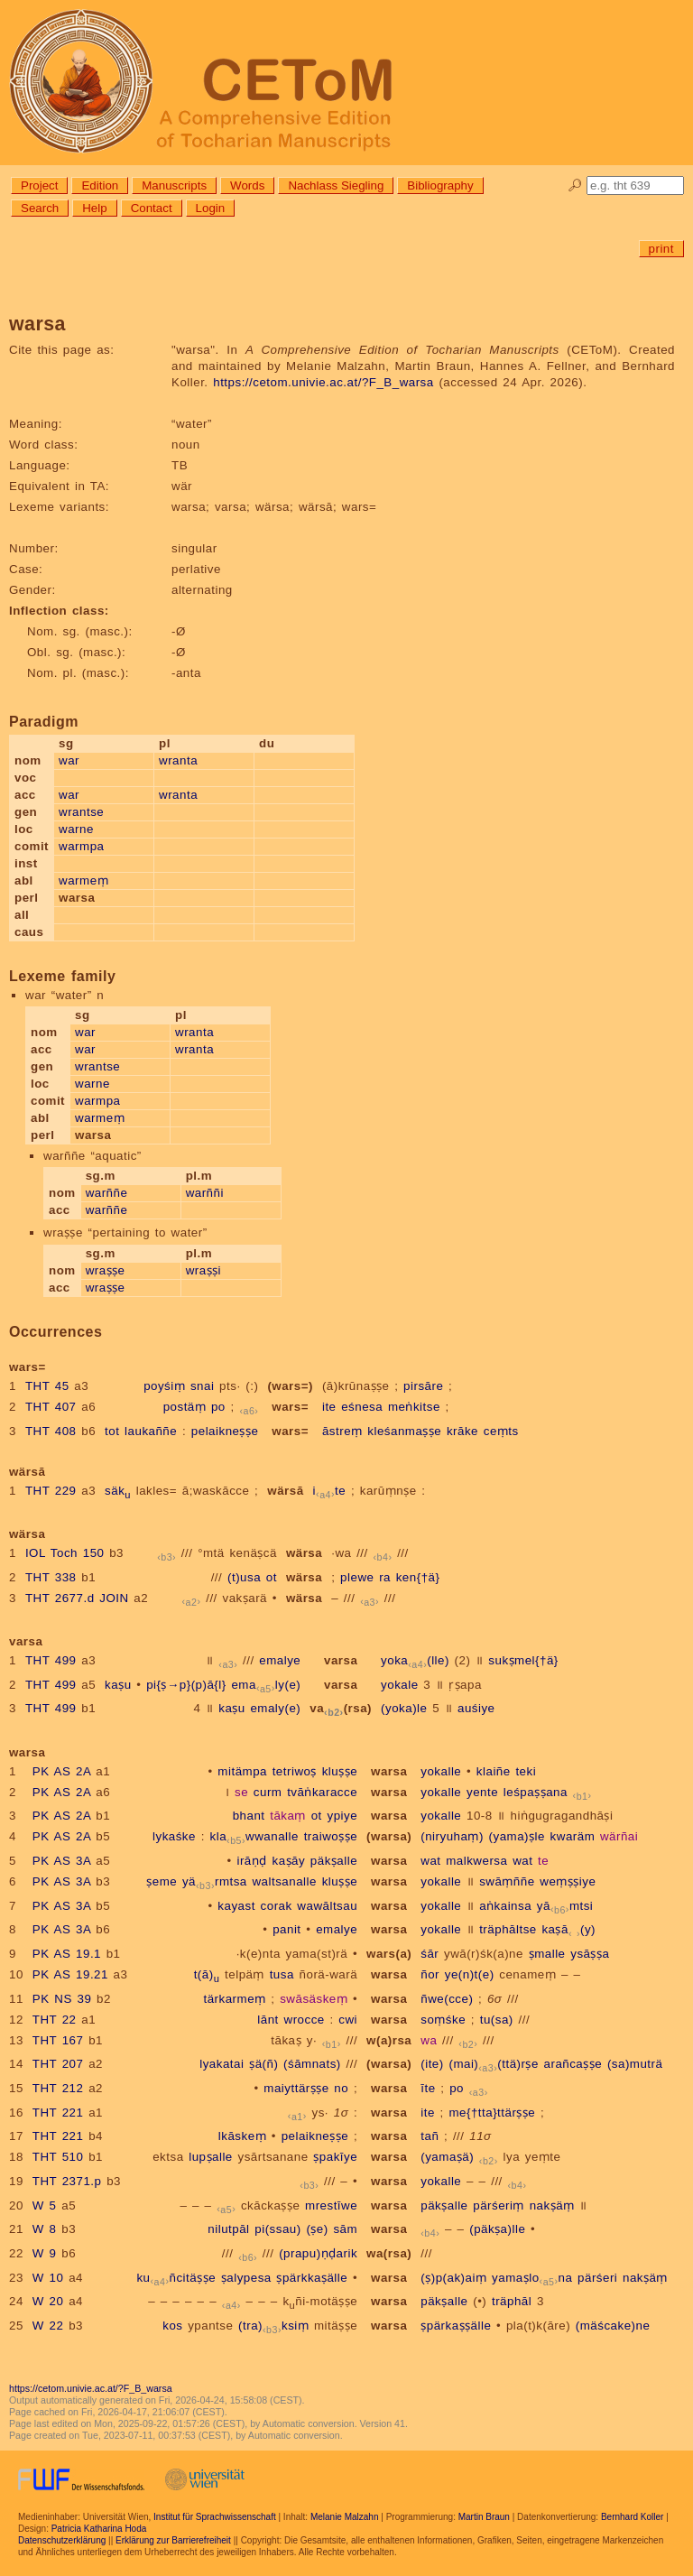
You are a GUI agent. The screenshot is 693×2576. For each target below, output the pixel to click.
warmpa (81, 846)
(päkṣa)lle (497, 2229)
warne (76, 829)
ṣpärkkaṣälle (311, 2277)
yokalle (440, 1771)
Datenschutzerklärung (62, 2540)
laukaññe (151, 1431)
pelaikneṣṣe (225, 1431)
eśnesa (362, 1406)
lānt (268, 2019)
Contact (151, 208)
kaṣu (118, 1684)
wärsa (304, 1553)
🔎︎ (575, 185)
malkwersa (476, 1860)
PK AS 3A (61, 1860)
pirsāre (423, 1386)
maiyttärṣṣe (295, 2088)
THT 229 (51, 1490)
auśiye (476, 1708)
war (69, 760)
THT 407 (51, 1406)
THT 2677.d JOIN (77, 1598)
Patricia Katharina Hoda (99, 2529)
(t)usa (244, 1577)
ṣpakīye (335, 2157)
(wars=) (290, 1386)
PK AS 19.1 (66, 1953)
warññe (107, 1193)
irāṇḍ (251, 1860)
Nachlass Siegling (335, 185)
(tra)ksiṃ (273, 2325)
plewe (357, 1577)
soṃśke (443, 2019)
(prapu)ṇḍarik (318, 2253)
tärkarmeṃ (234, 1999)
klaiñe (493, 1771)
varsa (340, 1660)
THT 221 (58, 2112)
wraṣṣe (105, 1270)
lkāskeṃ (242, 2136)
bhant (249, 1815)
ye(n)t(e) (469, 1974)
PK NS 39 (62, 1999)
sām (345, 2229)
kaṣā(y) (568, 1929)
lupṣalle (211, 2157)
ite (329, 1406)
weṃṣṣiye (568, 1881)
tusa (282, 1974)
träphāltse (508, 1929)
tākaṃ (288, 1815)
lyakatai (221, 2064)
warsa (389, 1771)
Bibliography (440, 185)
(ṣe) (317, 2229)
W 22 (48, 2325)
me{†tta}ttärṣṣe (491, 2112)
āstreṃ (342, 1431)
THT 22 (54, 2019)
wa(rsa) (388, 2253)
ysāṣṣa (589, 1953)
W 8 (44, 2229)
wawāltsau (327, 1906)
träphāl (511, 2301)
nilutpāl (228, 2229)
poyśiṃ (164, 1386)
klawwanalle (254, 1836)
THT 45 (47, 1386)
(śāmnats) (312, 2064)
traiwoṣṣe (330, 1836)
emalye (279, 1660)
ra (385, 1577)
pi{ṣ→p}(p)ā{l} (186, 1684)
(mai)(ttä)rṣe (493, 2064)
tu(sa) (496, 2019)
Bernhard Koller (632, 2517)
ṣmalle (547, 1953)
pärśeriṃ (498, 2205)
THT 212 (58, 2088)
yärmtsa (214, 1881)
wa (428, 2040)
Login (211, 208)
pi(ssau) (277, 2229)
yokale (400, 1684)
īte (427, 2088)
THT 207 (58, 2064)
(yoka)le (404, 1708)
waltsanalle (284, 1881)
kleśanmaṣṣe (404, 1431)
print (661, 248)
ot (271, 1577)
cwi (347, 2019)
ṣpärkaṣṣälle (455, 2325)
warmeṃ (83, 880)
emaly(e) (265, 1684)
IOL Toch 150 (65, 1553)
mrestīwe (331, 2205)
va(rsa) (341, 1708)
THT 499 (51, 1660)
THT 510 (58, 2157)
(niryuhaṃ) (452, 1836)
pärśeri (597, 2277)
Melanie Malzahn (344, 2517)
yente (482, 1792)
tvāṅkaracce (322, 1792)
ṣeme (161, 1881)
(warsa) (388, 1836)
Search (40, 208)
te (543, 1860)
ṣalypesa (246, 2277)
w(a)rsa (388, 2040)
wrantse (81, 812)
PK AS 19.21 (70, 1974)
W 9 (44, 2253)
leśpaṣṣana (536, 1792)
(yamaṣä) (447, 2157)
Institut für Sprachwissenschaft (214, 2517)
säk (118, 1490)
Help (94, 208)
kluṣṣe (339, 1771)
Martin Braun (484, 2517)
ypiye (342, 1815)
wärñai (619, 1836)
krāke (462, 1431)
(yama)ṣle (517, 1836)
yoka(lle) (415, 1660)
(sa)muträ (635, 2064)
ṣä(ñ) (263, 2064)
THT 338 (51, 1577)
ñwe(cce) (446, 1999)
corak (276, 1906)
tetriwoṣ (295, 1771)
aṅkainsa (505, 1906)
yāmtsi (565, 1906)
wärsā (285, 1490)
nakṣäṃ (552, 2205)
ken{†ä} (418, 1577)
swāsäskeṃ (313, 1999)
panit (286, 1929)
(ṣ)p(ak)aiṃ (453, 2277)
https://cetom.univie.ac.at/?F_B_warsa (323, 382)
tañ (429, 2136)
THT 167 (58, 2040)
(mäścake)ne (613, 2325)
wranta (178, 760)
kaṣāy (288, 1860)
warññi (205, 1193)
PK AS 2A (61, 1771)
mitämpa (242, 1771)
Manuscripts (174, 185)
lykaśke (174, 1836)
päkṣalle (333, 1860)
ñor (429, 1974)
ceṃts (501, 1431)
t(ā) (207, 1974)
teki (525, 1771)
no (341, 2088)
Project (39, 185)
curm (268, 1792)
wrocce (304, 2019)
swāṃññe (506, 1881)
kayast (236, 1906)
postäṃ (185, 1406)
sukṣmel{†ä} (523, 1660)
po (218, 1406)
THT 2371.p (67, 2181)
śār (429, 1953)
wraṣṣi (203, 1270)
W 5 (44, 2205)
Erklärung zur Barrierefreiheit (173, 2540)
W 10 (48, 2277)
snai (202, 1386)
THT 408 (51, 1431)
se (241, 1792)
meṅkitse (414, 1406)
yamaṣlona (532, 2277)
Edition (99, 185)
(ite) (431, 2064)
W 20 (48, 2301)
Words (247, 185)
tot (112, 1431)
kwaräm (573, 1836)
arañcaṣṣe (573, 2064)
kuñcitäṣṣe (176, 2277)
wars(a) (388, 1953)
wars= (290, 1406)
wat (430, 1860)
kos (172, 2325)
